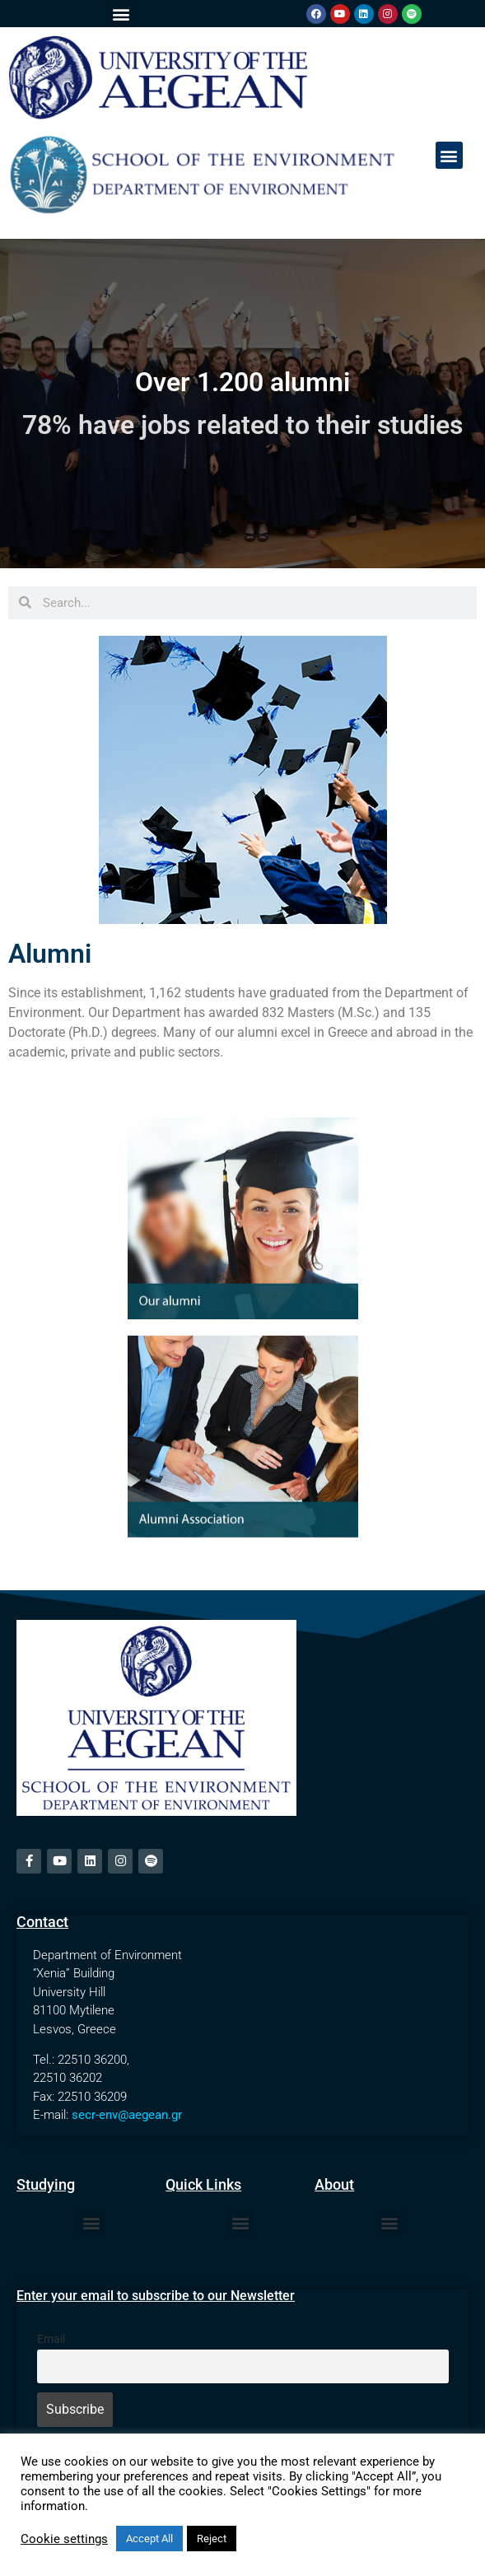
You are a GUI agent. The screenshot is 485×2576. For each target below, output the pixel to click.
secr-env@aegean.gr (127, 2114)
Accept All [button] (149, 2538)
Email (51, 2339)
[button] (121, 13)
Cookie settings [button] (64, 2539)
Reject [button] (211, 2538)
